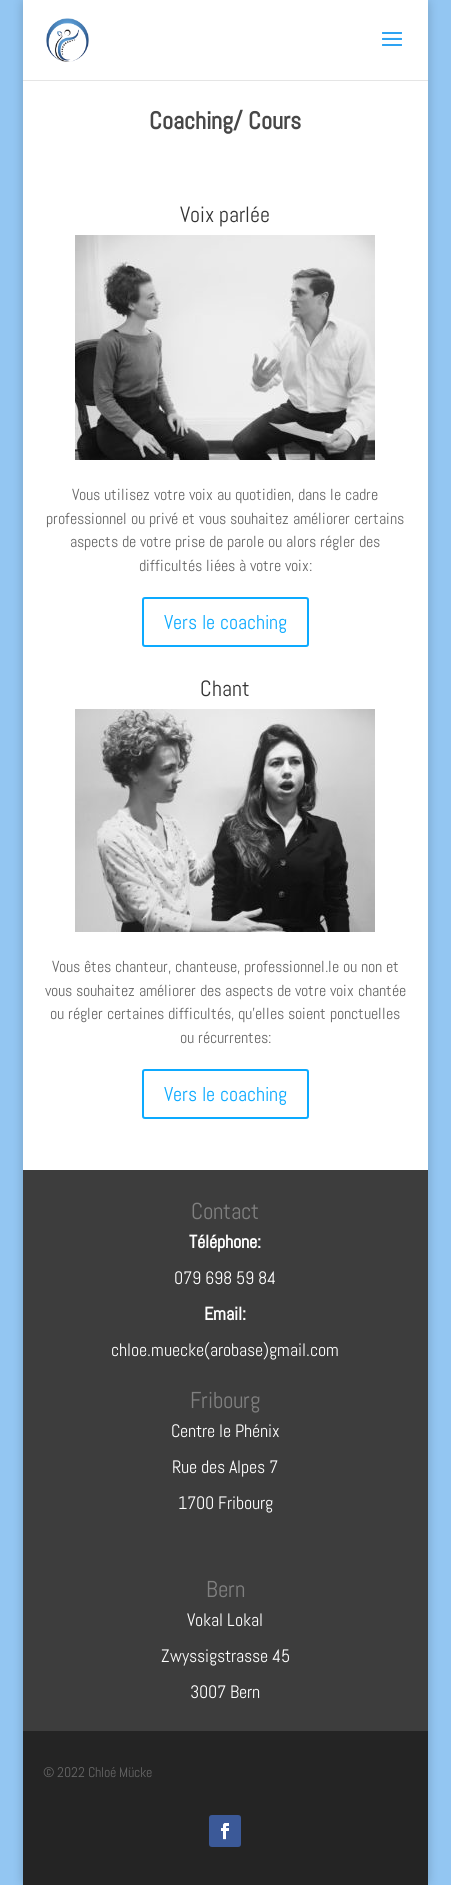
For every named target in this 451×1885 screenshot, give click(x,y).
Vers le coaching (225, 622)
